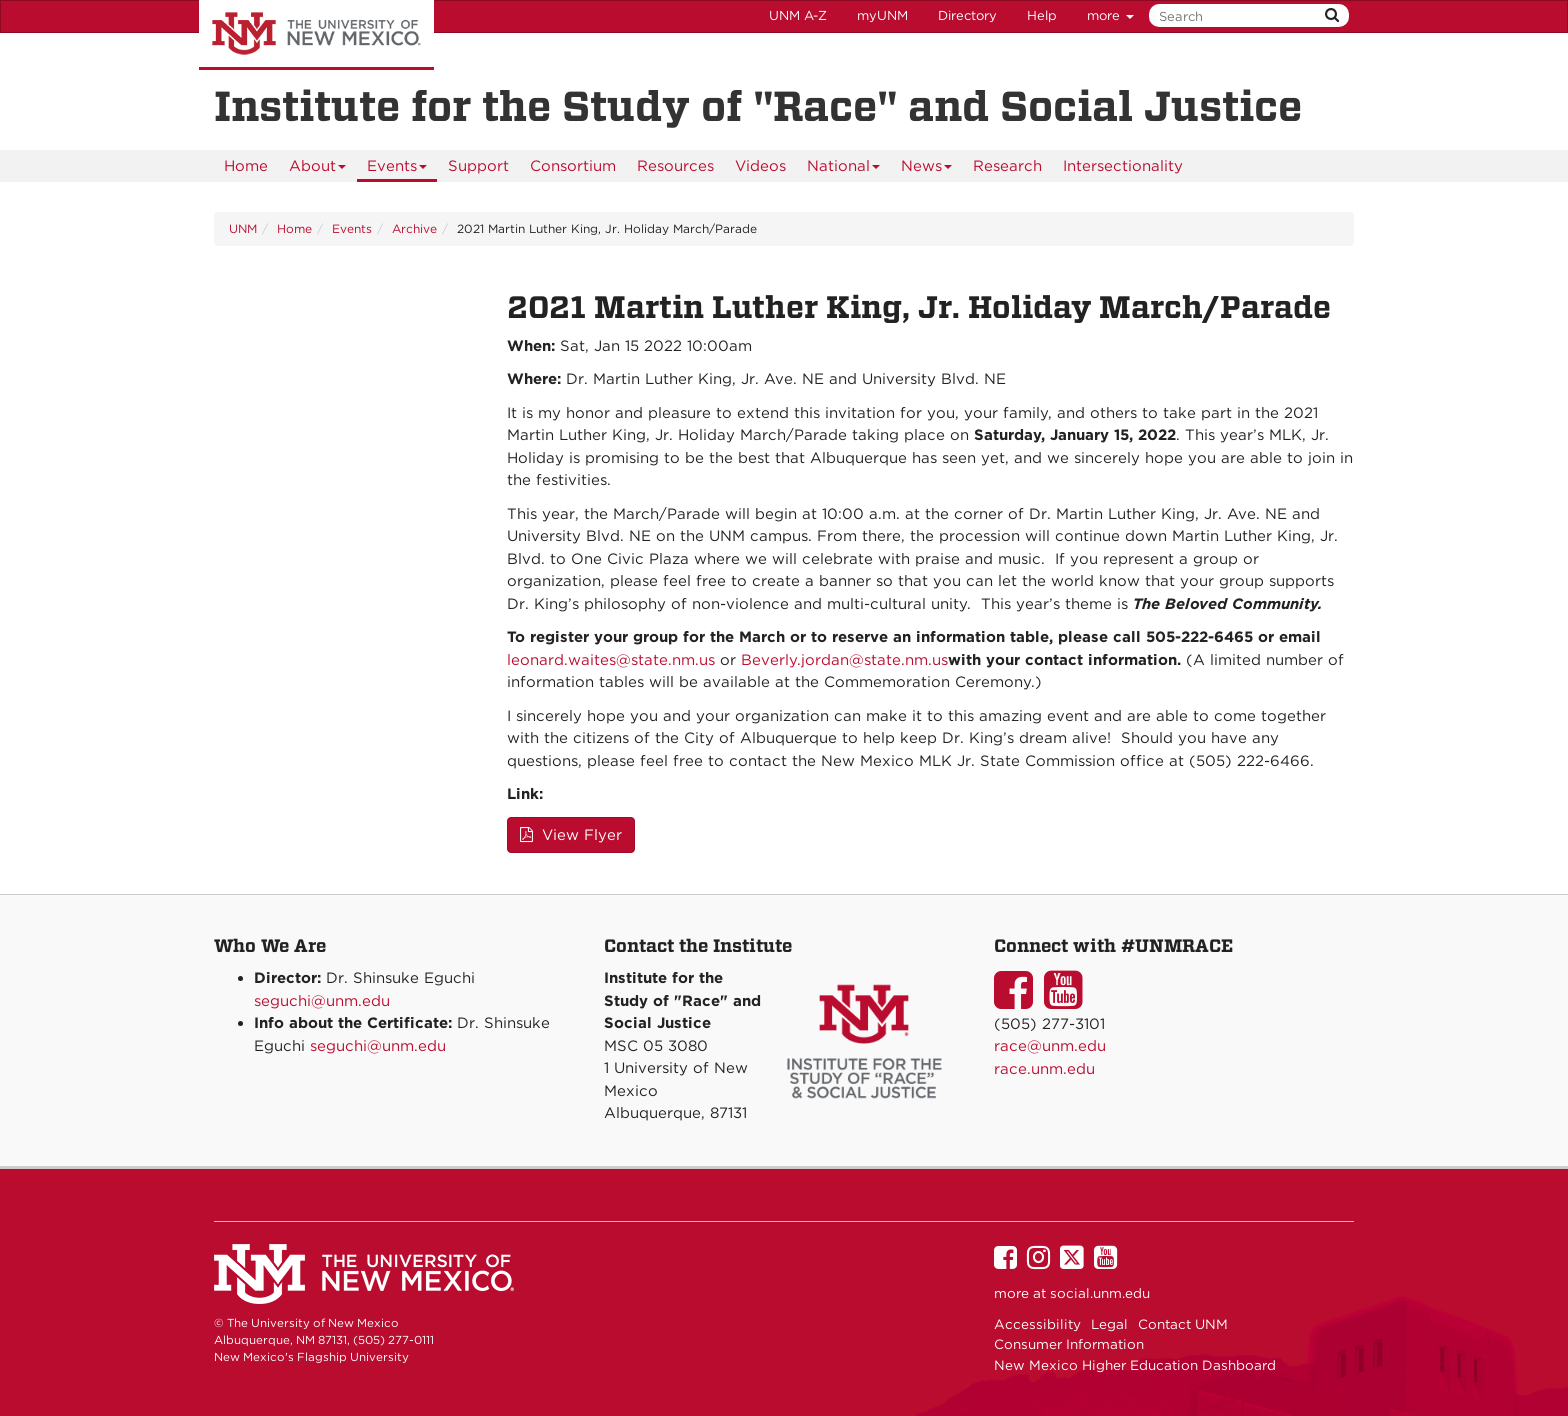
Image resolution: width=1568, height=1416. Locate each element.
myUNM (882, 15)
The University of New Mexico (316, 35)
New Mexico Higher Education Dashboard (1135, 1365)
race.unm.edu (1044, 1069)
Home (246, 166)
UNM (243, 228)
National (844, 169)
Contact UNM (1183, 1324)
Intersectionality (1123, 166)
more (1110, 15)
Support (478, 166)
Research (1007, 166)
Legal (1109, 1324)
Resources (675, 166)
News (927, 169)
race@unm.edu (1050, 1046)
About (318, 169)
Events (397, 169)
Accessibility (1037, 1324)
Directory (967, 15)
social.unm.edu (1100, 1293)
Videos (760, 166)
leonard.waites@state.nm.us (611, 660)
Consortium (573, 166)
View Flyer (571, 835)
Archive (414, 228)
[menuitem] (246, 166)
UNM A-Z (798, 15)
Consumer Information (1069, 1344)
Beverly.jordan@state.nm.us (844, 660)
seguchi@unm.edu (322, 1001)
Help (1042, 15)
